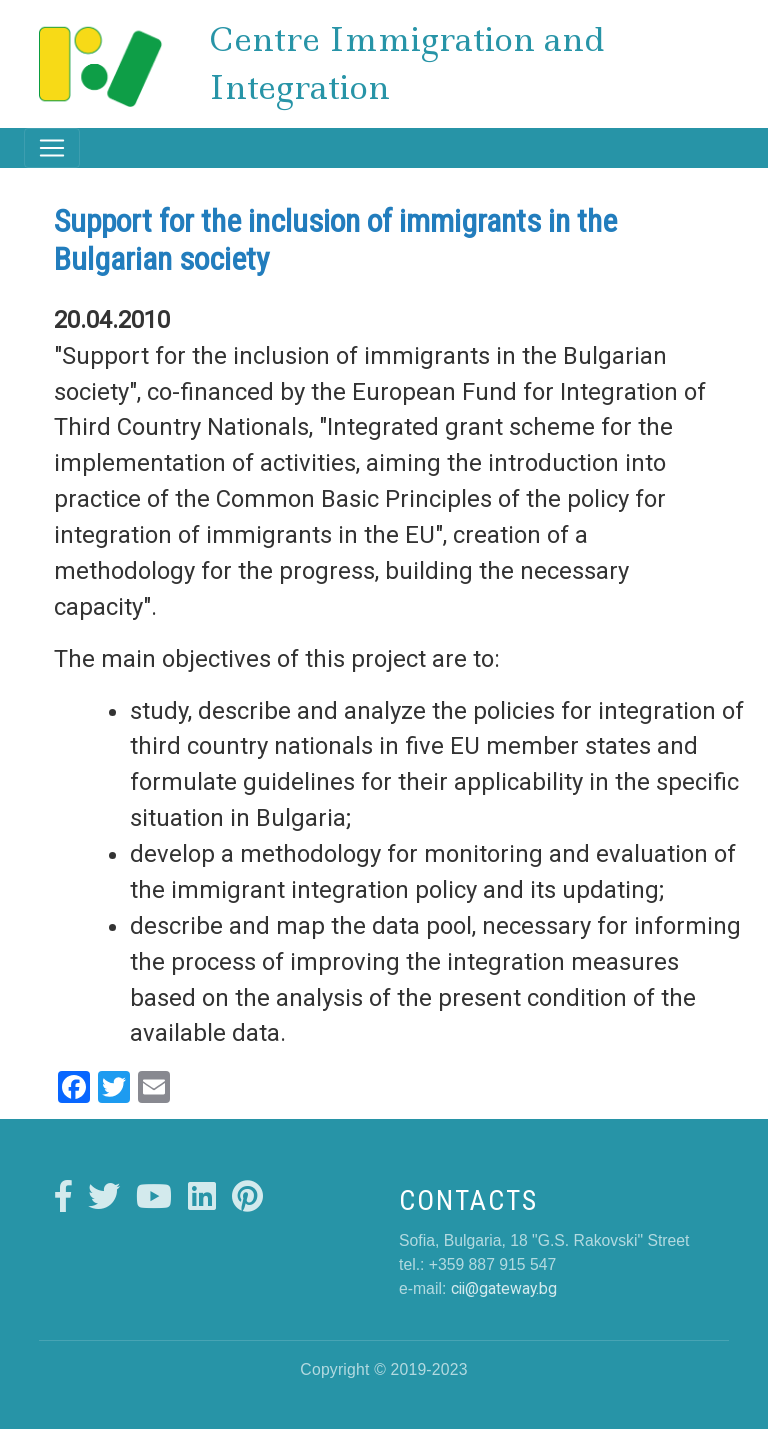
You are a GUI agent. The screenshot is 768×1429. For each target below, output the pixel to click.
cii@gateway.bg (504, 1288)
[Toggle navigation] (52, 148)
